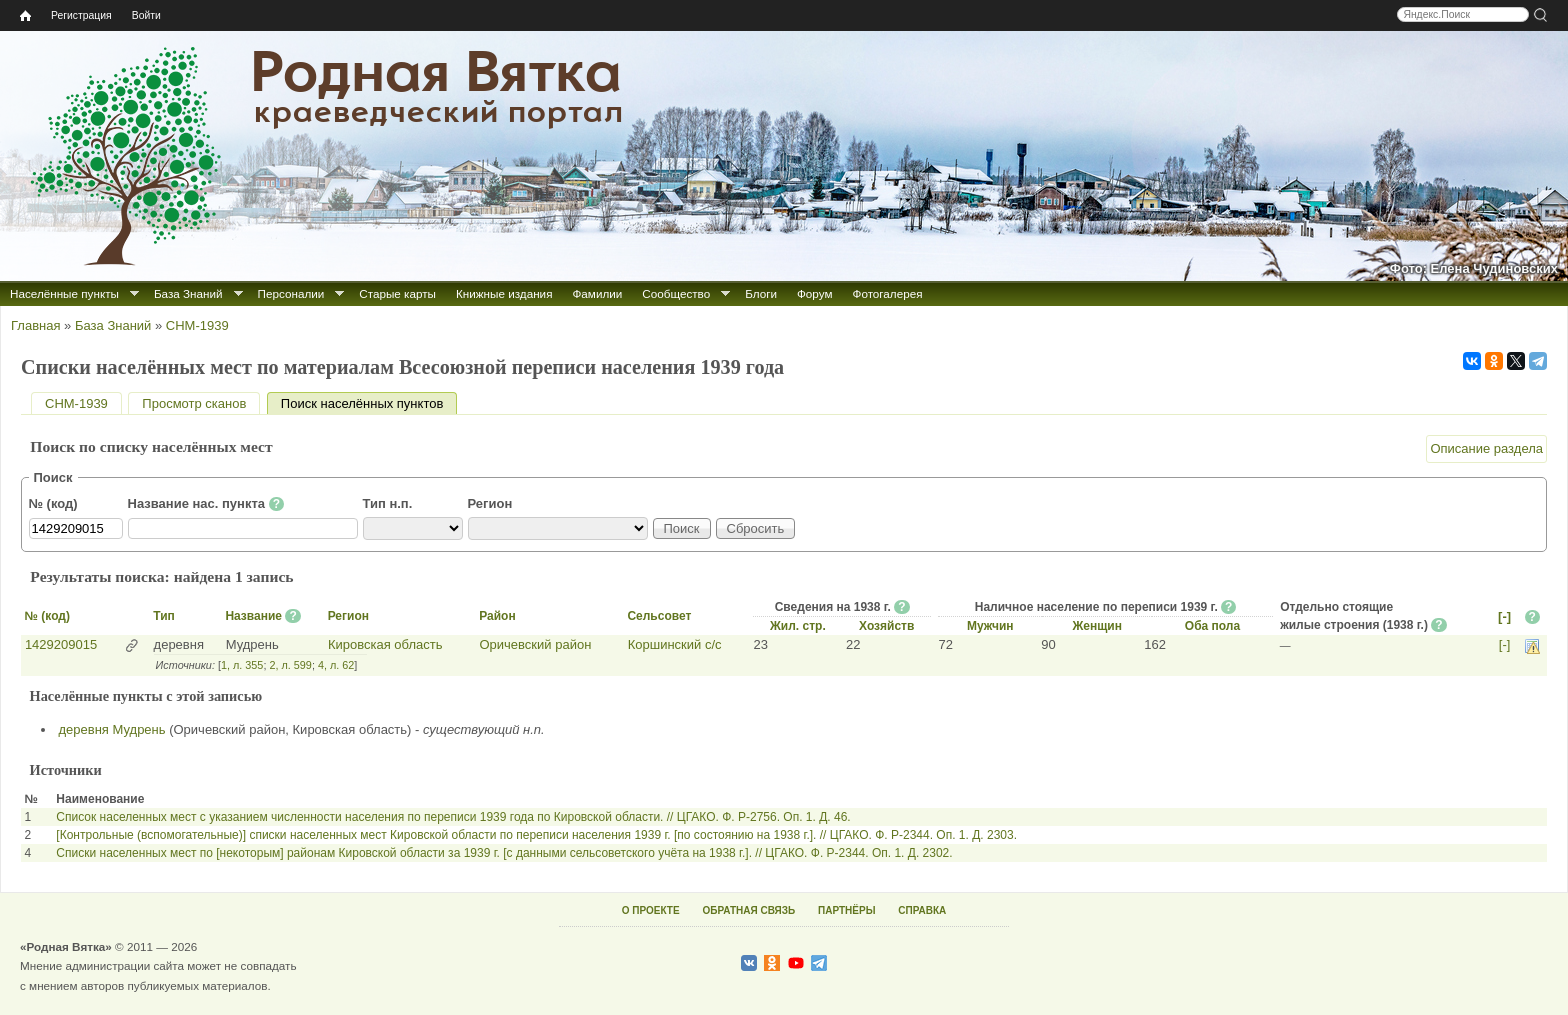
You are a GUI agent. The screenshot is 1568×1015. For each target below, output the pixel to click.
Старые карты (397, 293)
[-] (1504, 616)
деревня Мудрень (112, 729)
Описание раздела (1486, 448)
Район (497, 616)
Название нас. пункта (206, 504)
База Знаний (188, 293)
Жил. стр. (798, 626)
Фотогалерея (888, 293)
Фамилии (597, 293)
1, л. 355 (242, 665)
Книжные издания (504, 293)
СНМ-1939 (197, 325)
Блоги (761, 293)
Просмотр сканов (194, 403)
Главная (35, 325)
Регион (490, 503)
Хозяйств (886, 626)
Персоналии (291, 293)
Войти (146, 15)
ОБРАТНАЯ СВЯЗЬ (748, 910)
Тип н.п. (388, 503)
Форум (815, 293)
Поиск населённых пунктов (369, 403)
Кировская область (385, 644)
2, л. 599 (290, 665)
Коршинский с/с (675, 644)
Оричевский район (535, 644)
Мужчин (990, 626)
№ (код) (53, 503)
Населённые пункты (64, 293)
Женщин (1097, 626)
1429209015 (61, 644)
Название (253, 616)
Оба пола (1212, 626)
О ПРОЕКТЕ (651, 910)
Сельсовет (659, 616)
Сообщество (676, 293)
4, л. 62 (336, 665)
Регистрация (81, 15)
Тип (164, 616)
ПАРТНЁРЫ (846, 910)
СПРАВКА (922, 910)
